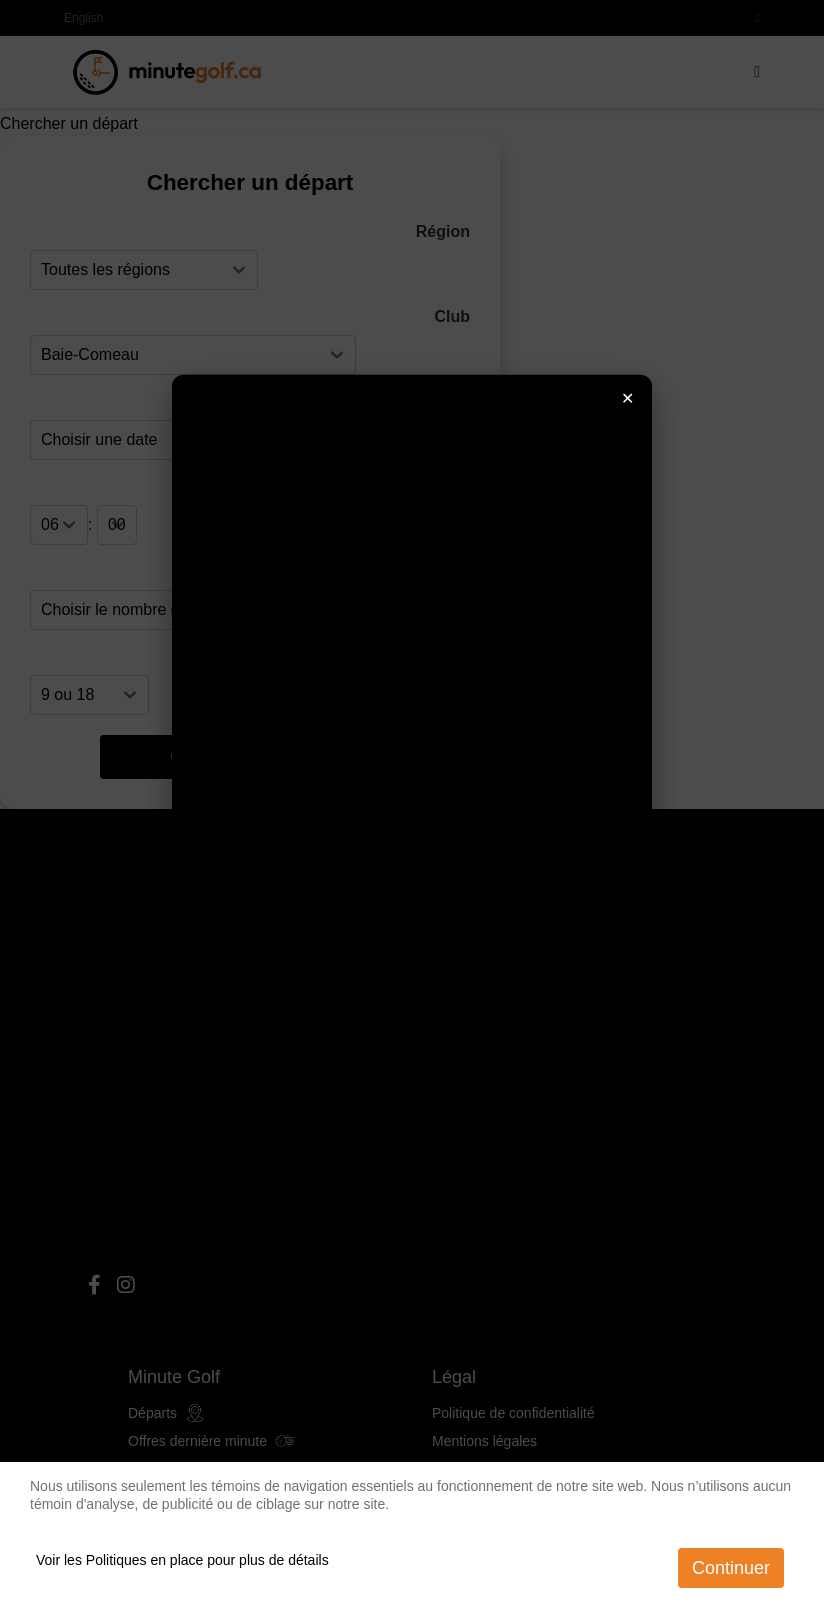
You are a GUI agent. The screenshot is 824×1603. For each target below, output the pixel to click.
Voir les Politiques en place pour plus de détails (182, 1560)
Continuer (731, 1568)
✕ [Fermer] (627, 397)
